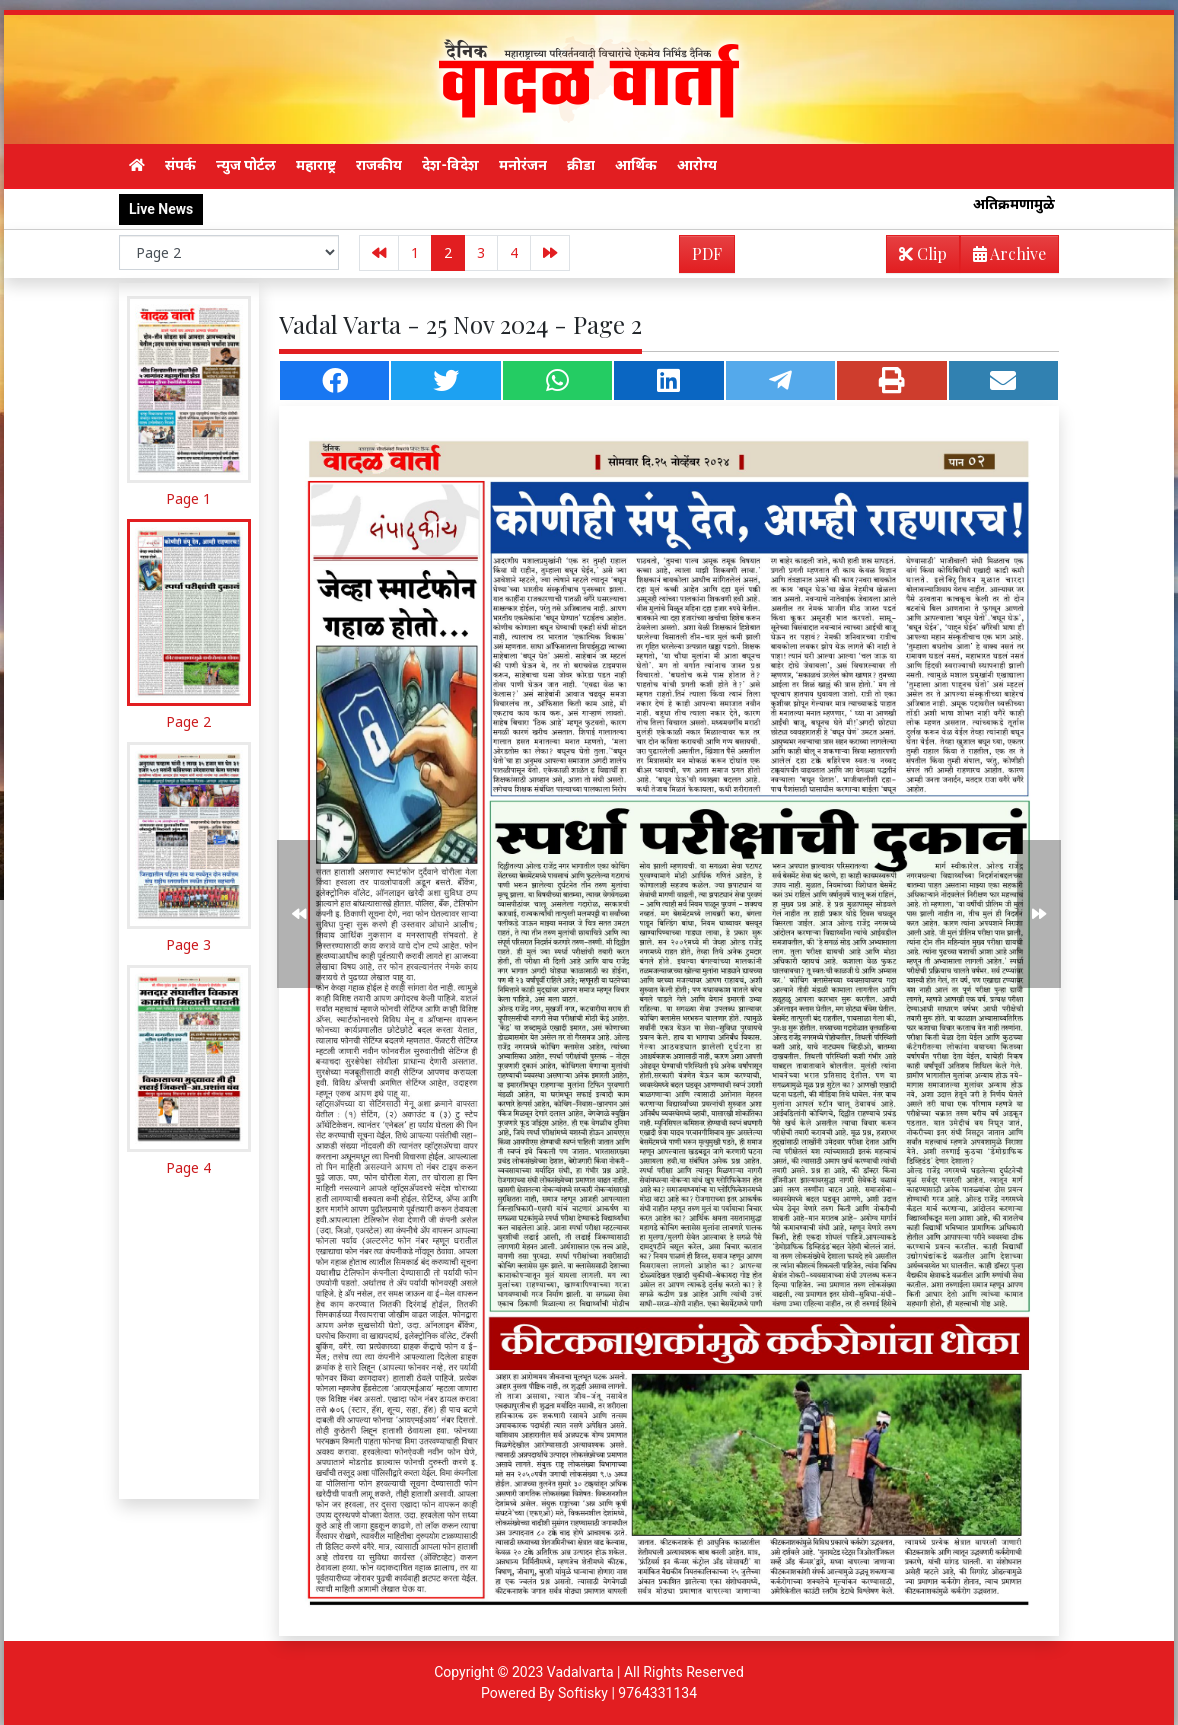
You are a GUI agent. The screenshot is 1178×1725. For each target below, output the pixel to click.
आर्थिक (636, 165)
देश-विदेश (450, 165)
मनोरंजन (523, 165)
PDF (707, 253)
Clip (923, 253)
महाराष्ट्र (316, 165)
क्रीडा (581, 165)
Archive (1003, 257)
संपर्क (180, 165)
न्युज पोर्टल (246, 165)
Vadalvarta (580, 1672)
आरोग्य (697, 165)
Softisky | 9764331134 (627, 1693)
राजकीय (379, 165)
